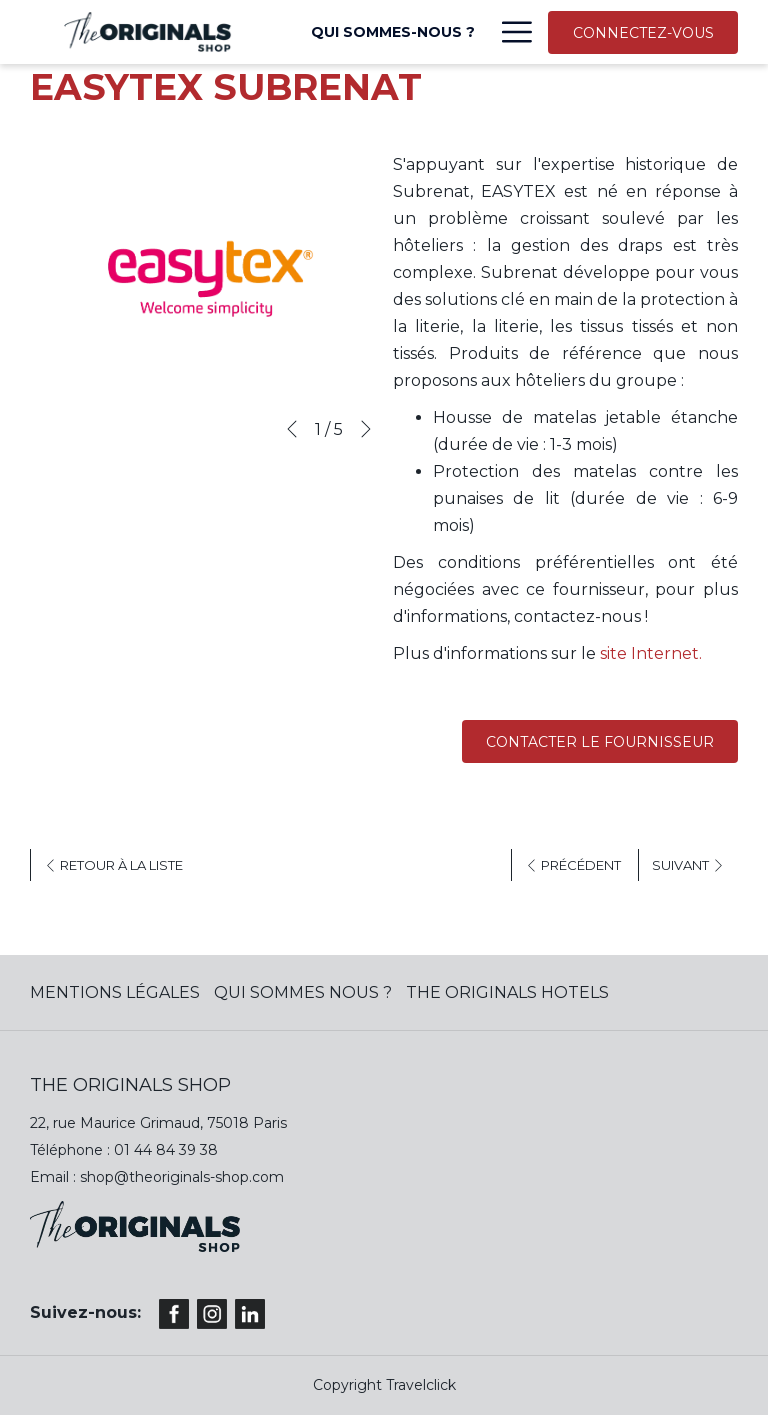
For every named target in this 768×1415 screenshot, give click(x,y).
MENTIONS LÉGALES (115, 992)
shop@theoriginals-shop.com (182, 1177)
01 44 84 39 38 (166, 1150)
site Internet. (649, 653)
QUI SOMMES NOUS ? (303, 992)
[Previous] (292, 429)
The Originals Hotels (507, 992)
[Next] (366, 429)
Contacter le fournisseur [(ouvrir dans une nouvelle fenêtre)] (600, 742)
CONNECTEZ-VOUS (643, 33)
